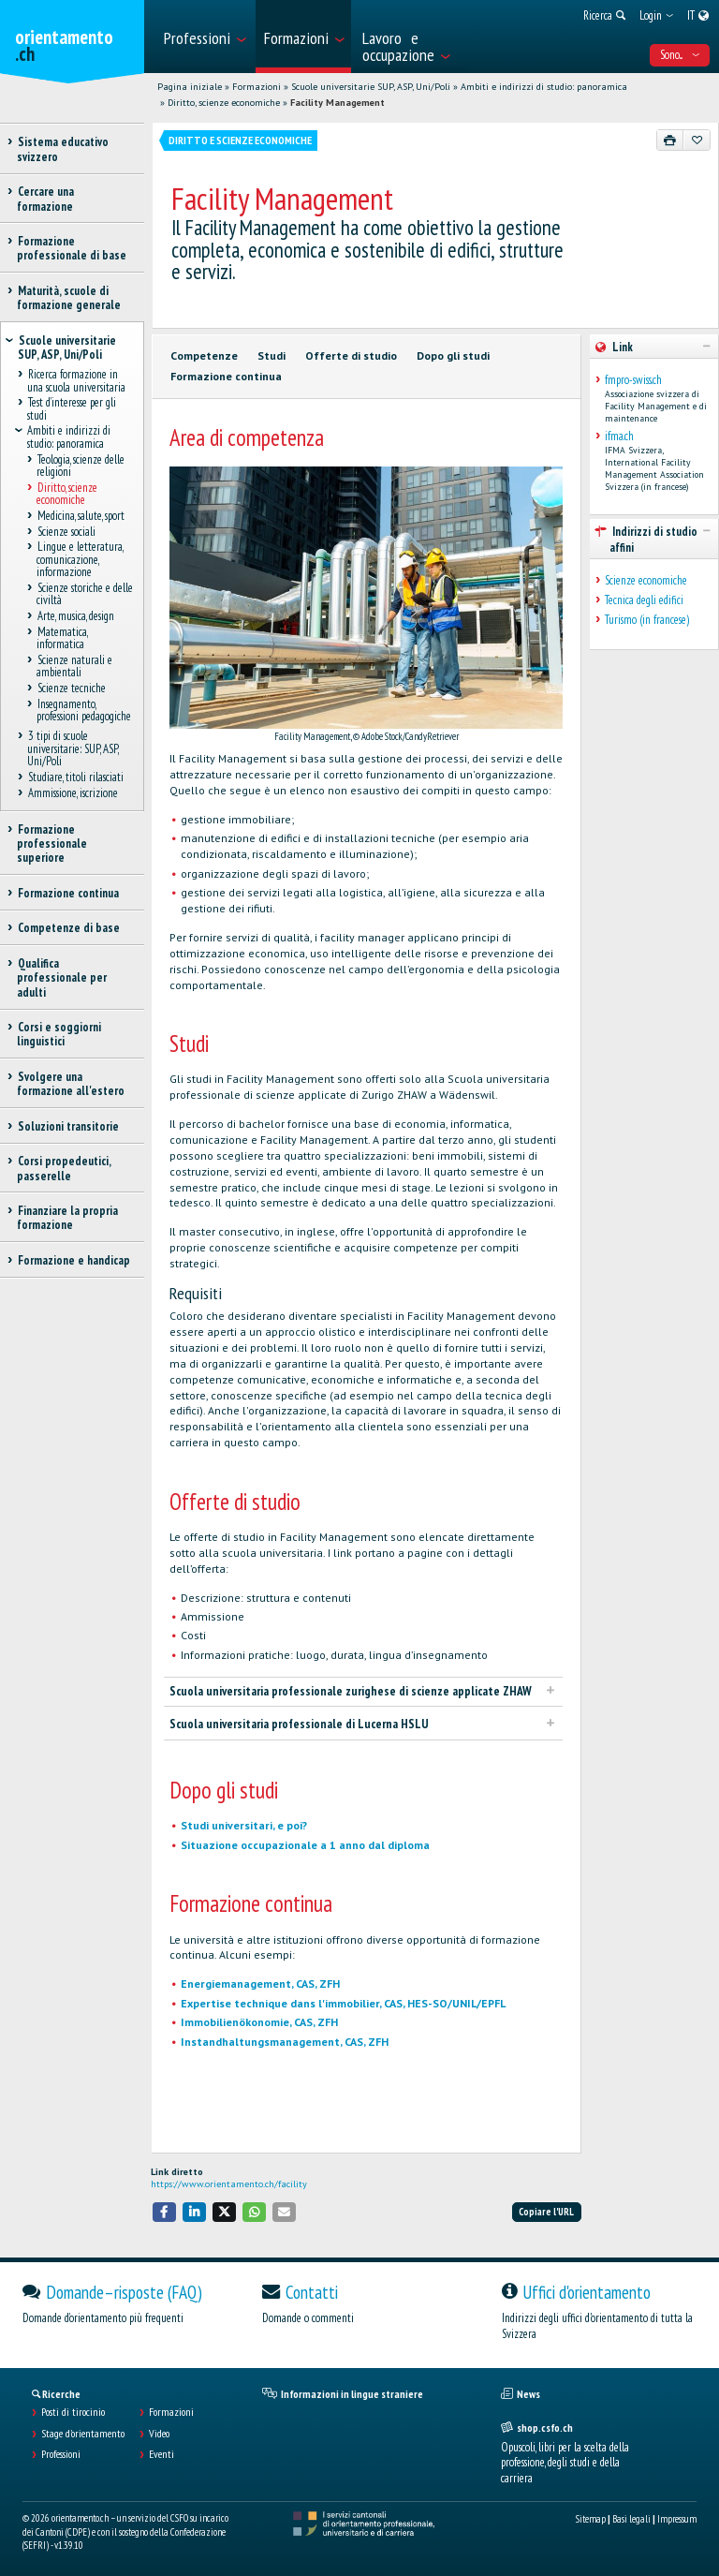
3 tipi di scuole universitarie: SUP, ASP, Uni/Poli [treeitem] (72, 749)
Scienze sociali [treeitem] (66, 532)
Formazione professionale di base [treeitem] (71, 248)
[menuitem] (204, 36)
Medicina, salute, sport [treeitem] (81, 516)
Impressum (677, 2518)
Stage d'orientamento (83, 2433)
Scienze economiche (646, 580)
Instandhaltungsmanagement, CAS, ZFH (285, 2042)
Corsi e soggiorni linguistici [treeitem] (59, 1034)
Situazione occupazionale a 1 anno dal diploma (305, 1845)
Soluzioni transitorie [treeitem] (68, 1126)
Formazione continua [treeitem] (68, 893)
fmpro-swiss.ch (633, 380)
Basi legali (631, 2518)
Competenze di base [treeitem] (68, 928)
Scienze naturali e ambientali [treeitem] (74, 666)
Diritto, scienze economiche (224, 102)
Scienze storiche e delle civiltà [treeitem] (85, 594)
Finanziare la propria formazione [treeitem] (67, 1218)
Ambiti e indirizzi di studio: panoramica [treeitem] (69, 437)
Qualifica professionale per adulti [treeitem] (62, 977)
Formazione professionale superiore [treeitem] (52, 844)
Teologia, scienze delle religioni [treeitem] (81, 466)
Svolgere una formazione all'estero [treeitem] (71, 1084)
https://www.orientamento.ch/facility (229, 2184)
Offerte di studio (351, 355)
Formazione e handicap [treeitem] (73, 1260)
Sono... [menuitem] (679, 55)
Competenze (204, 355)
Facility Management (337, 102)
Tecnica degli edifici (644, 600)
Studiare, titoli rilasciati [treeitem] (75, 777)
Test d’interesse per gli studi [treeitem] (71, 409)
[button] (165, 2212)
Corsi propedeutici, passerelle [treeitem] (63, 1168)
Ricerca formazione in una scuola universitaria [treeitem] (76, 380)
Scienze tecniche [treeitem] (71, 689)
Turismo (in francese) (647, 620)
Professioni (61, 2454)
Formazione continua (226, 376)
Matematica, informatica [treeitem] (62, 638)
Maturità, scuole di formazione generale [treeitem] (69, 298)
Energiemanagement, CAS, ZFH (260, 1983)
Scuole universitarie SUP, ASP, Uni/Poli (370, 87)
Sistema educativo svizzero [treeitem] (63, 149)
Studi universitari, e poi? (244, 1825)
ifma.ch (619, 436)
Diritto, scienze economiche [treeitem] (67, 494)
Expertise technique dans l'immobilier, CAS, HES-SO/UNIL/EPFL (343, 2003)
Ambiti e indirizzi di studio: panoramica (544, 87)
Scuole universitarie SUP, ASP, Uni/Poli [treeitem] (67, 348)
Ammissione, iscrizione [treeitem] (72, 793)
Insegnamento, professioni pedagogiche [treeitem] (84, 710)
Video (159, 2433)
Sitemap (591, 2518)
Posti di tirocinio (73, 2412)
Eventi (161, 2454)
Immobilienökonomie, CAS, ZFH (259, 2022)
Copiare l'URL (546, 2211)
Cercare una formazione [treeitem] (45, 199)
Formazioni (256, 87)
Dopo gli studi (453, 355)
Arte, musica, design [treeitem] (75, 617)
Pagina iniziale (189, 87)
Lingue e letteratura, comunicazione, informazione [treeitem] (80, 560)
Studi (271, 355)
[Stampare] (670, 139)
